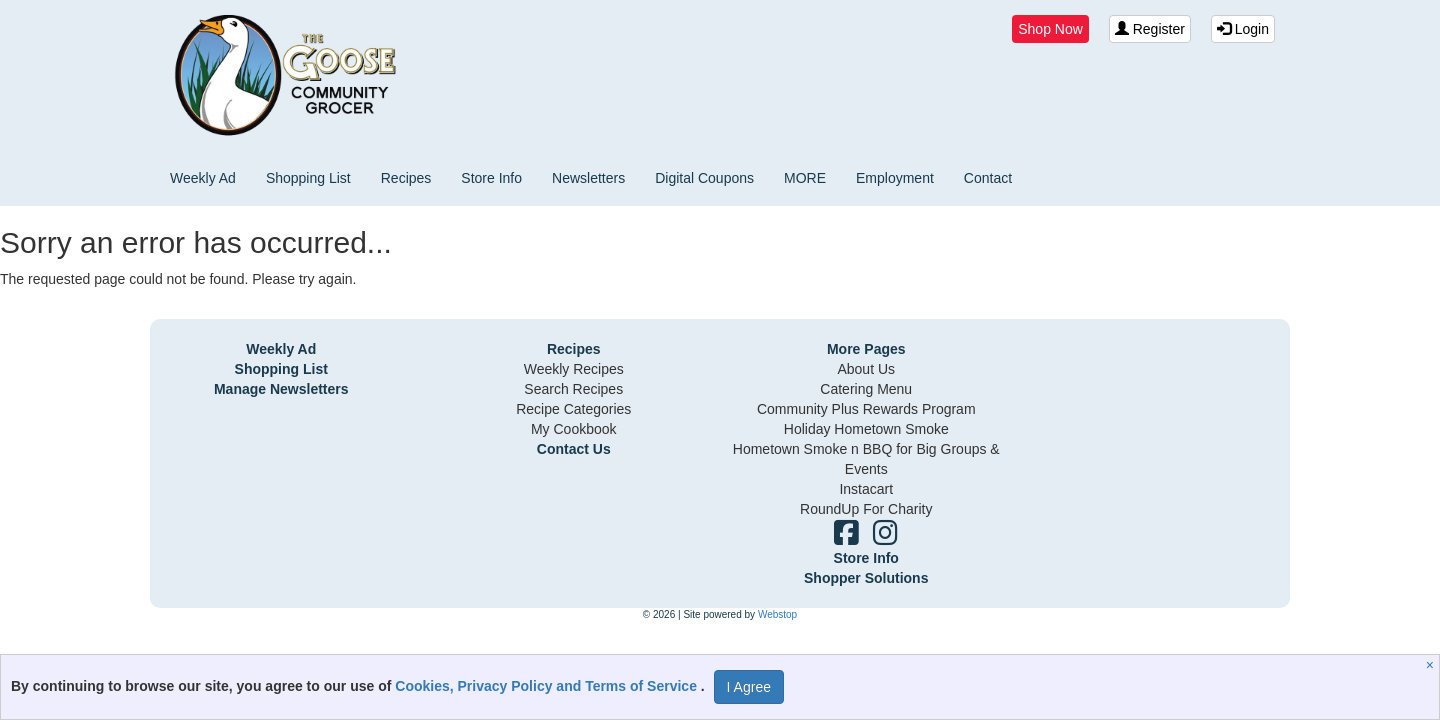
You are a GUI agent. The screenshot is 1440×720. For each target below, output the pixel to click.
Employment (895, 178)
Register (1150, 29)
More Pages (866, 349)
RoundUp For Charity (866, 509)
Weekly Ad (203, 178)
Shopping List (308, 178)
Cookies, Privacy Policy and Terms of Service (548, 686)
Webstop (777, 614)
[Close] (1432, 665)
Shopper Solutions (866, 578)
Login (1243, 29)
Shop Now (1050, 29)
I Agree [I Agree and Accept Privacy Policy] (749, 687)
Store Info (491, 178)
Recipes (406, 178)
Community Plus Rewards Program (866, 409)
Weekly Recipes (574, 369)
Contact (988, 178)
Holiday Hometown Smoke (866, 429)
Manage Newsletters (281, 389)
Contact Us (574, 449)
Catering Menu (866, 389)
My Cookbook (574, 429)
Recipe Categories (573, 409)
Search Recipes (573, 389)
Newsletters (588, 178)
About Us (866, 369)
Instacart (866, 489)
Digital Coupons (704, 178)
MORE (805, 178)
